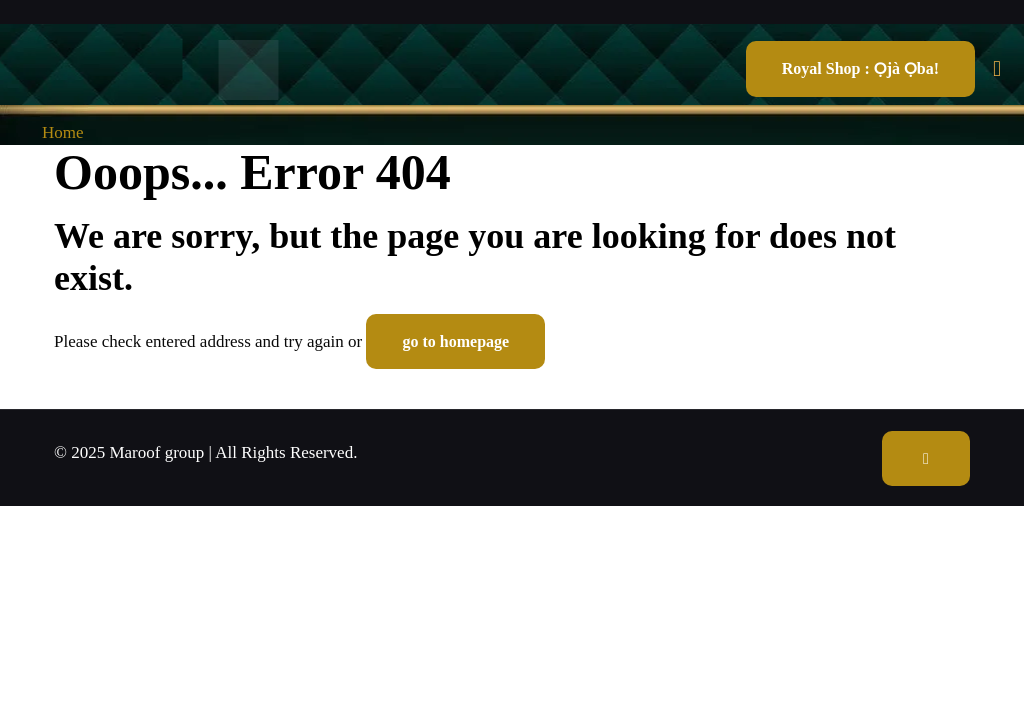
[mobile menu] (997, 69)
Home (63, 132)
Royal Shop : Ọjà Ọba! (860, 68)
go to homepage (455, 341)
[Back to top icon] (926, 458)
